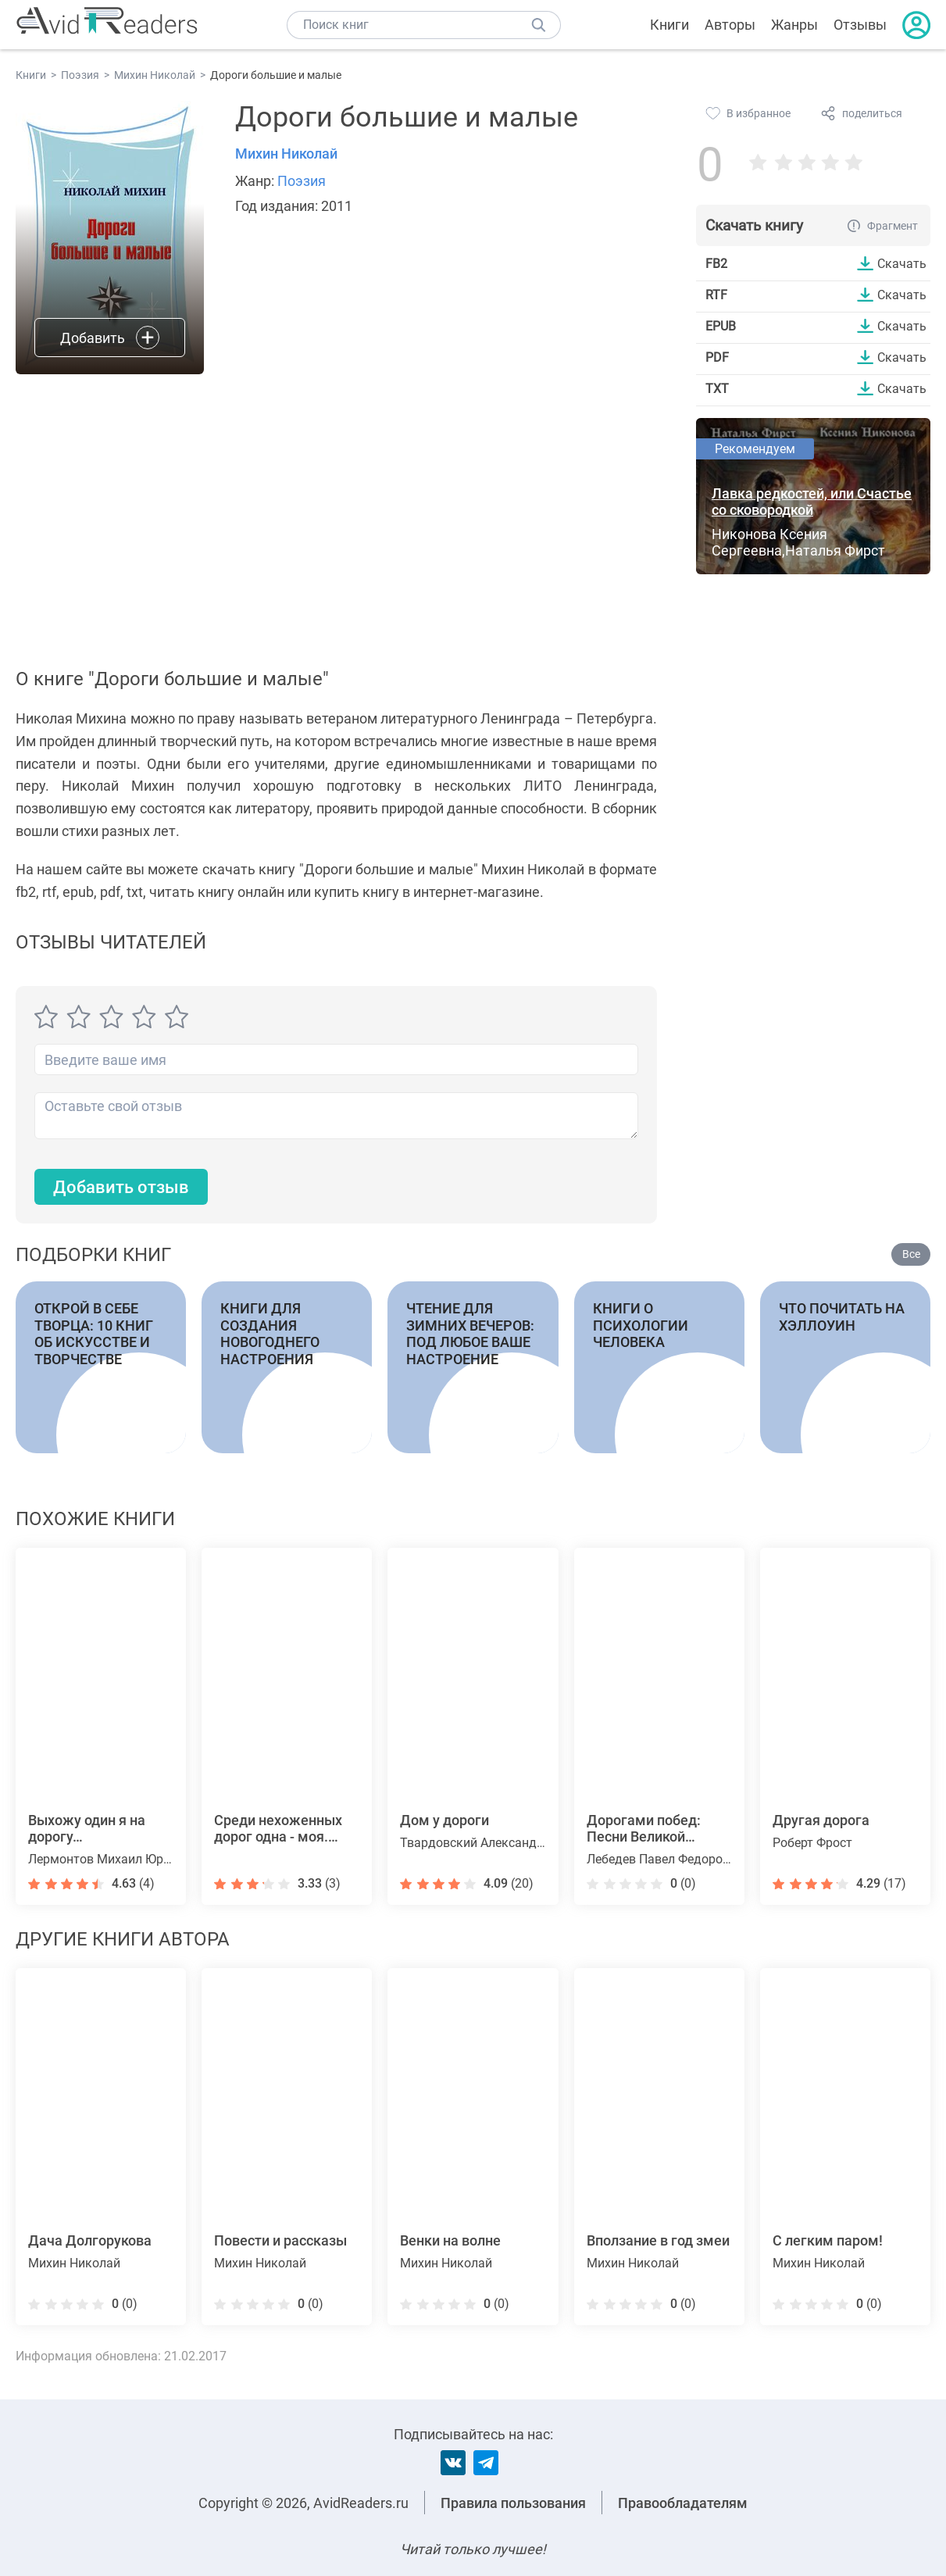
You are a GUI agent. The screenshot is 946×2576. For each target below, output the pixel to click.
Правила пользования (513, 2503)
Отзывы (860, 24)
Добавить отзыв (121, 1187)
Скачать (901, 263)
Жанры (794, 24)
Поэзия (301, 181)
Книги (669, 24)
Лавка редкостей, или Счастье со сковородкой (812, 501)
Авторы (730, 24)
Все (911, 1254)
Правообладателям (683, 2503)
